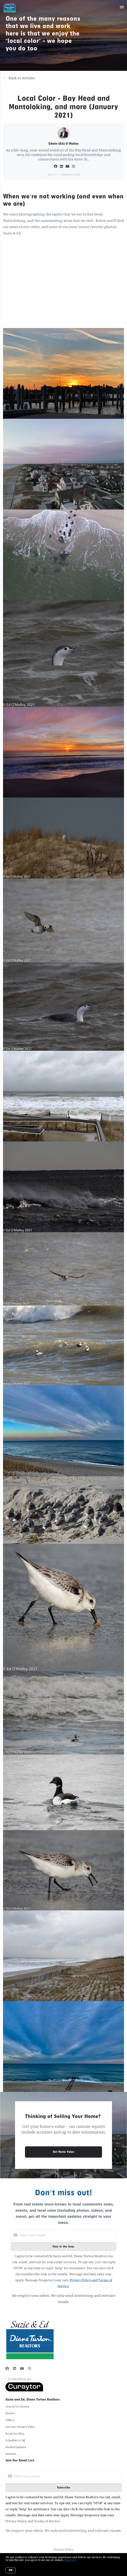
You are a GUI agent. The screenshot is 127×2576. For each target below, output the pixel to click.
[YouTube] (22, 2368)
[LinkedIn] (14, 2368)
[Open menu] (122, 7)
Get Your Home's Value (20, 2427)
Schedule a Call (15, 2440)
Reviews (10, 2454)
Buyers (10, 2413)
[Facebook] (7, 2368)
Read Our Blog (14, 2433)
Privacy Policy (64, 2549)
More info (70, 2560)
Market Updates (15, 2447)
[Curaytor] (24, 2390)
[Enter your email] (67, 2235)
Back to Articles (22, 78)
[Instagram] (29, 2368)
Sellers (9, 2420)
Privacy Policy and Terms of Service (32, 2521)
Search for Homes (17, 2406)
